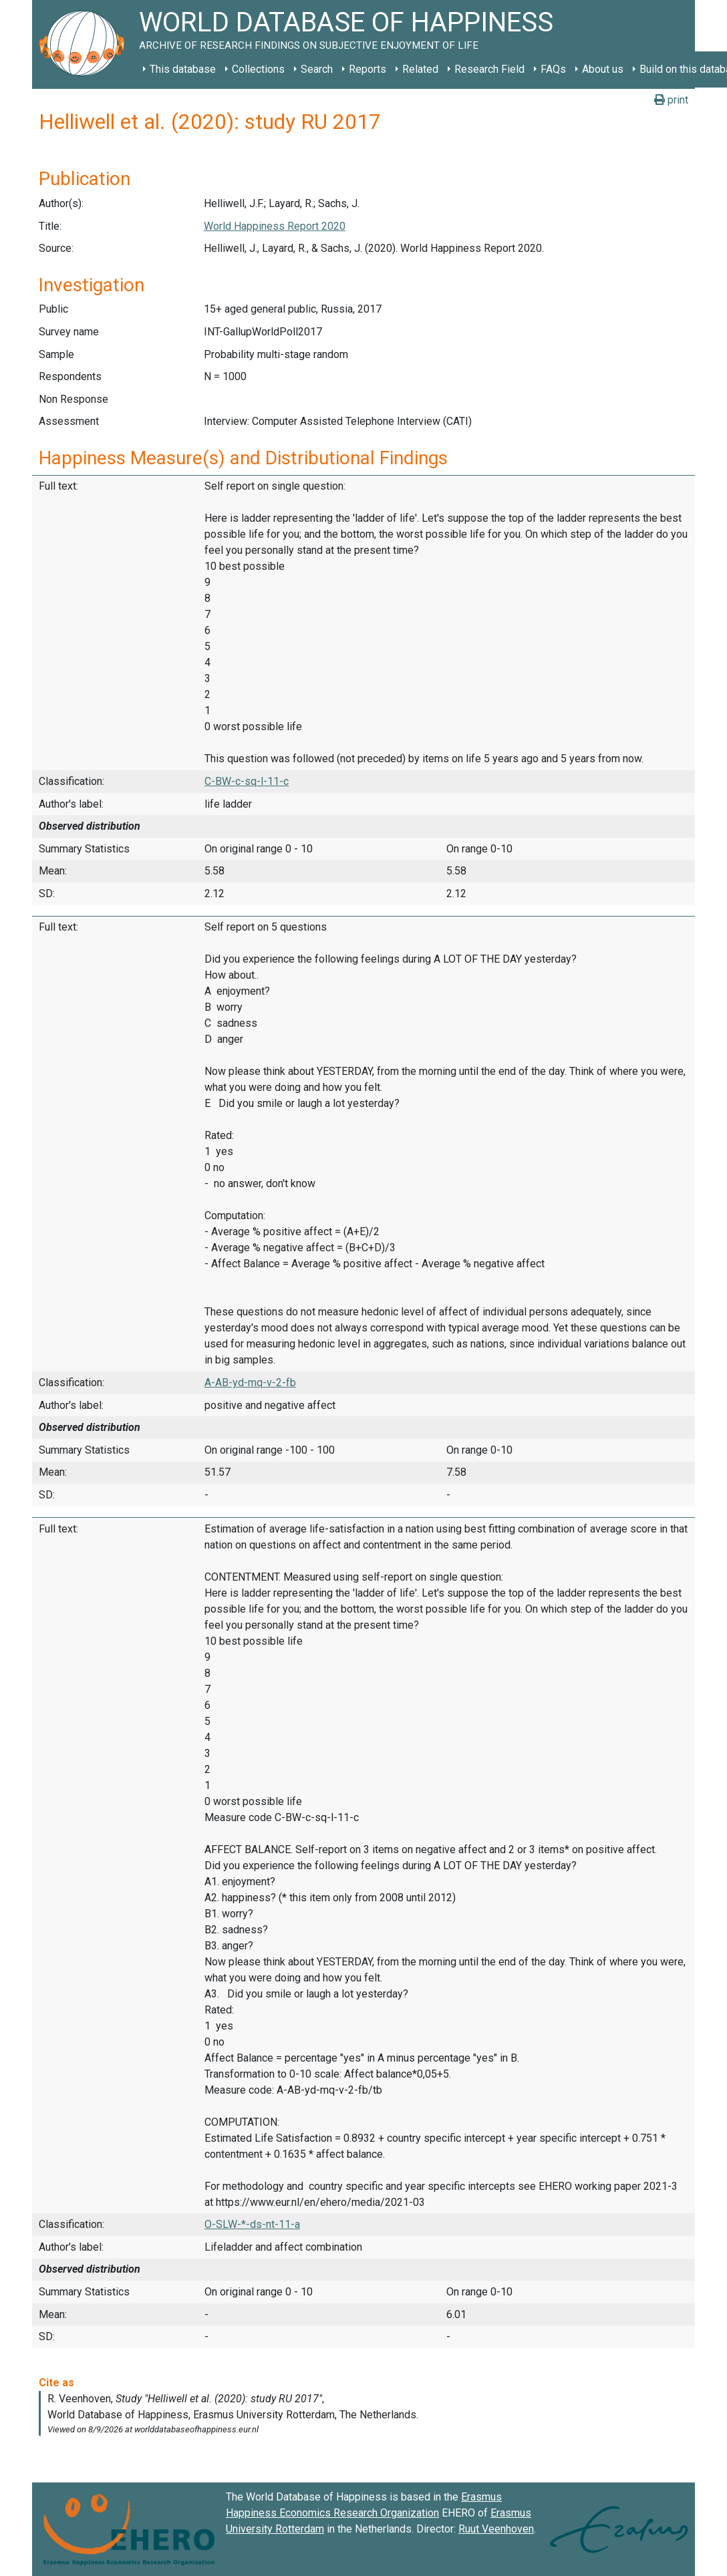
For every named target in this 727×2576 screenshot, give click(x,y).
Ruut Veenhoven (496, 2529)
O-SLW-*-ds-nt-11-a (252, 2224)
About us (602, 69)
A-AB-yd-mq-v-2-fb (250, 1382)
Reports (367, 69)
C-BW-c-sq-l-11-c (246, 781)
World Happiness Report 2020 (274, 226)
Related (420, 69)
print (671, 100)
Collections (258, 69)
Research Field (489, 69)
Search (317, 69)
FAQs (553, 69)
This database (183, 69)
